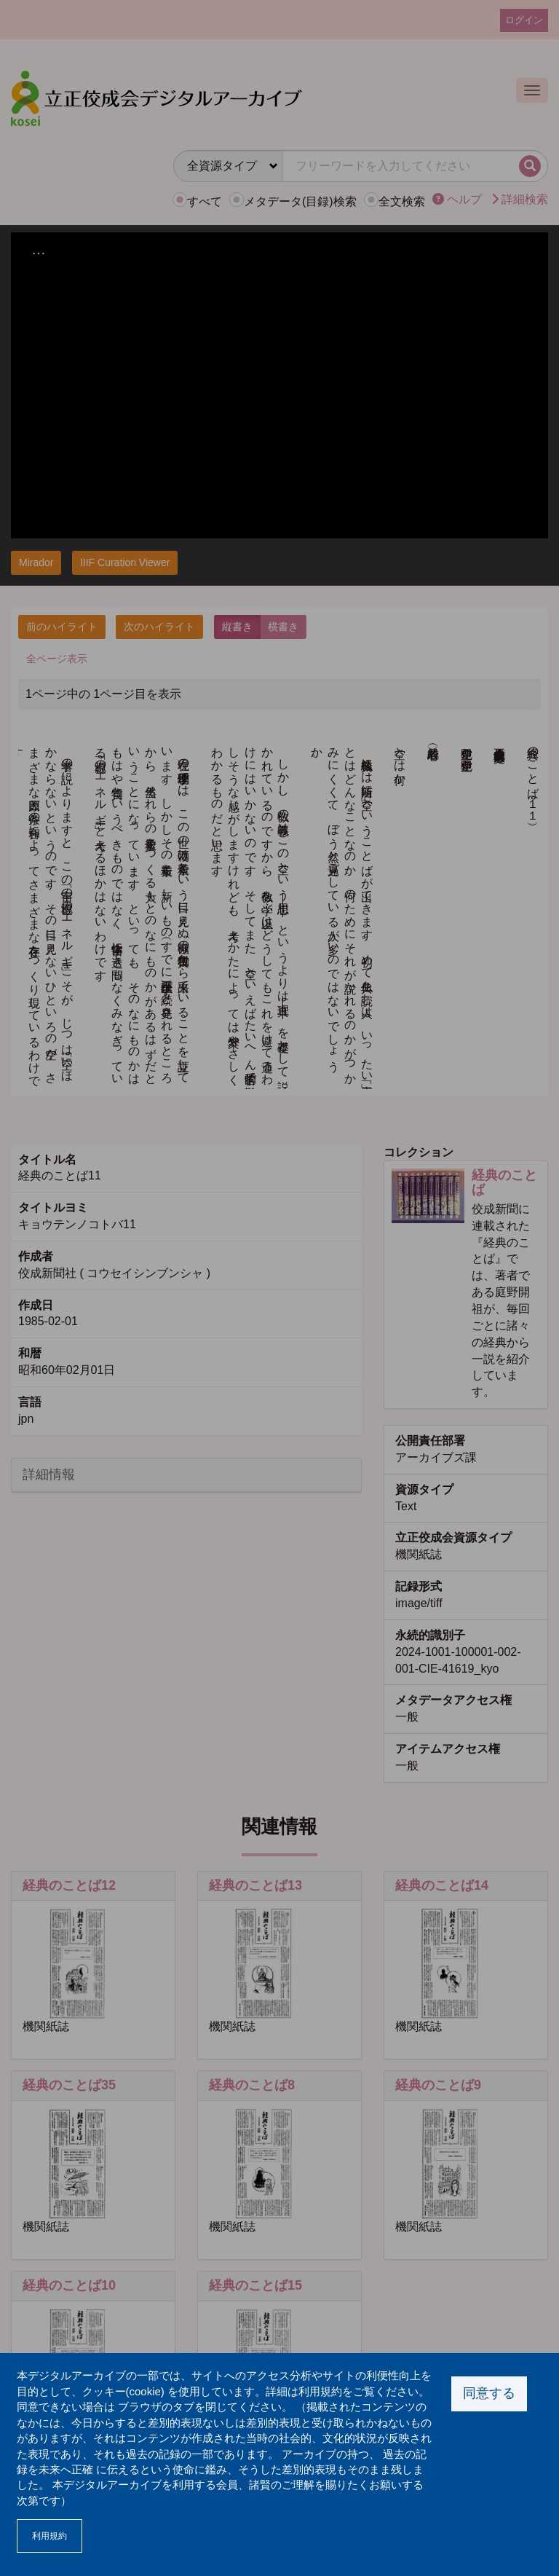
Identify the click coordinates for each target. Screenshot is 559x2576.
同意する (489, 2393)
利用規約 (49, 2536)
